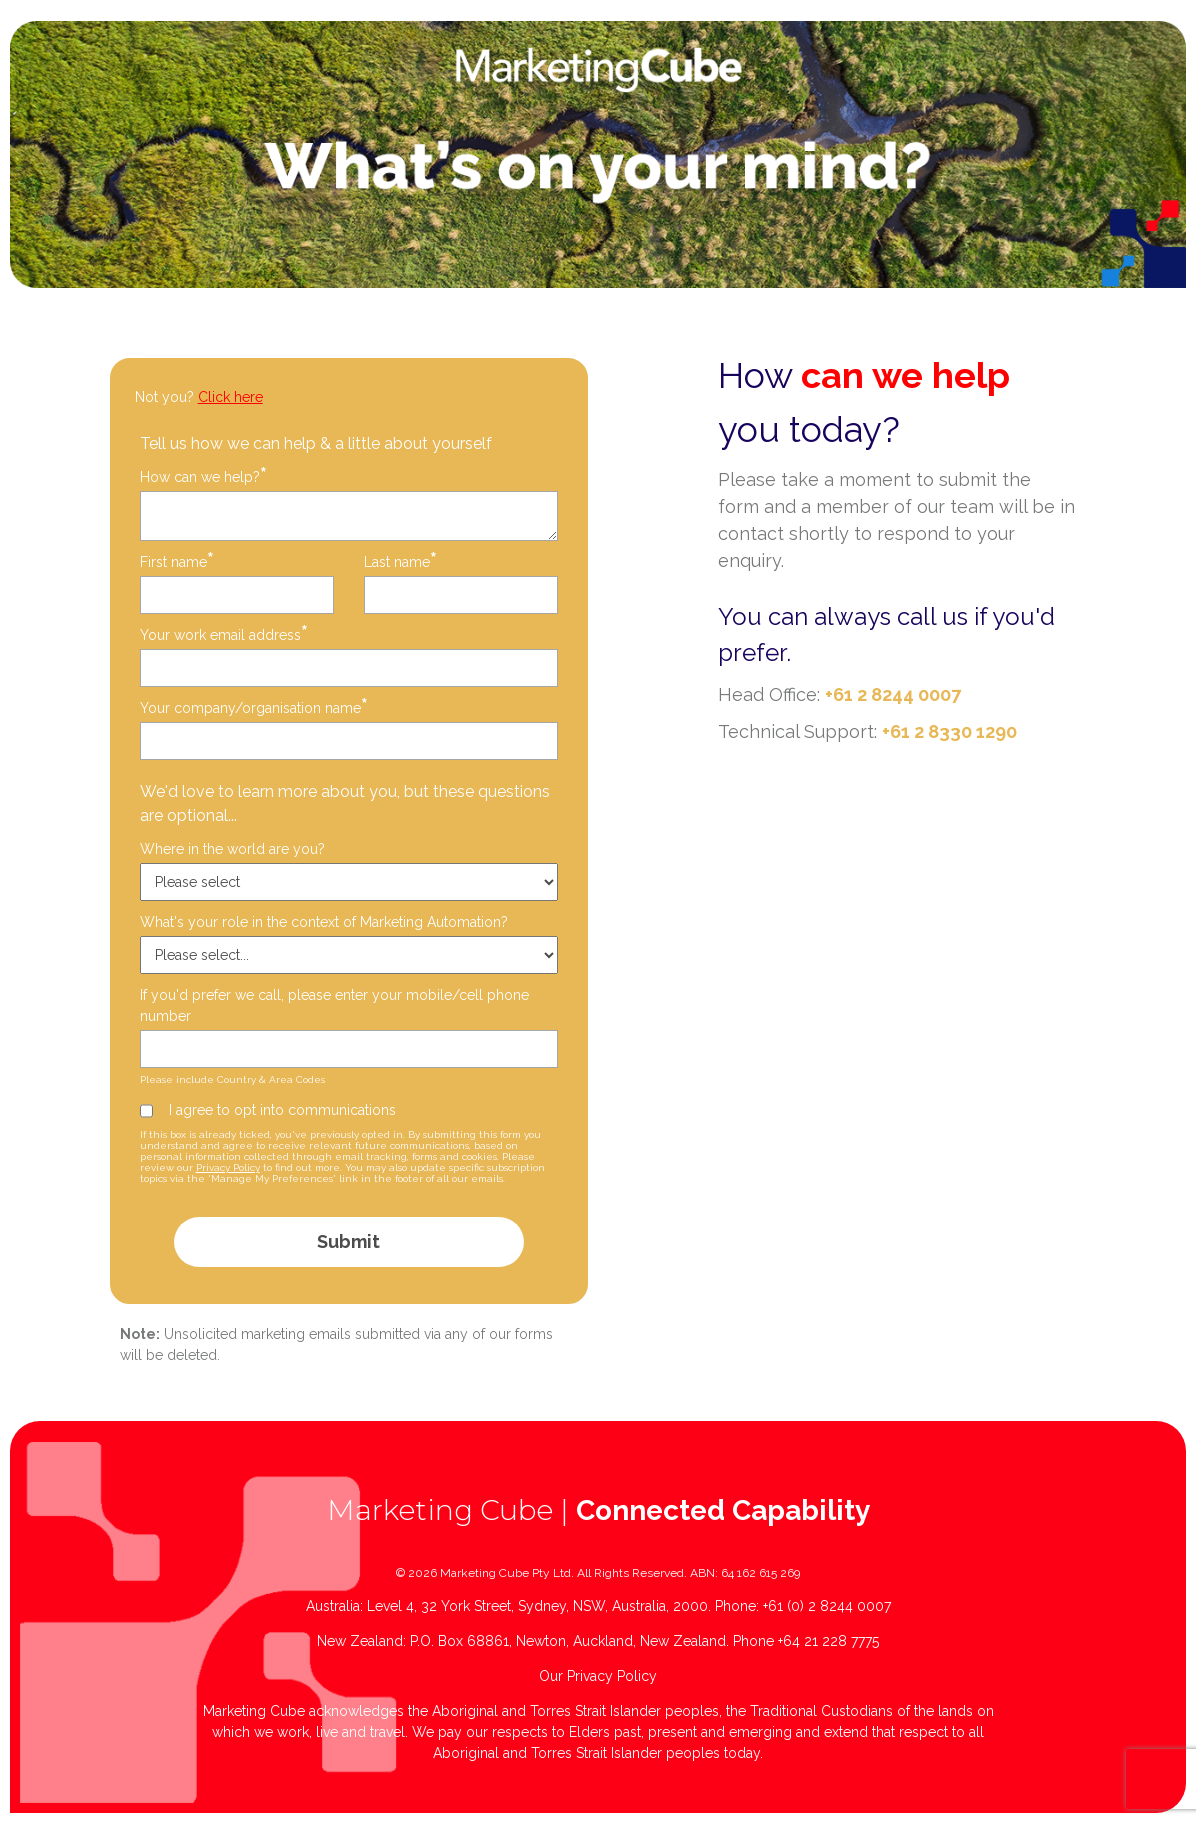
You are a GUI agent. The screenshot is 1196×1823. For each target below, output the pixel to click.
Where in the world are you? (232, 849)
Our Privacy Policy (598, 1676)
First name (177, 561)
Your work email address (224, 634)
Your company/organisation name (254, 707)
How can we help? (203, 476)
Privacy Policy (228, 1167)
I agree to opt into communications (282, 1110)
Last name (400, 561)
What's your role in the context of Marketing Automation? (324, 922)
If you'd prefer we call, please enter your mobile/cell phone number (334, 1005)
